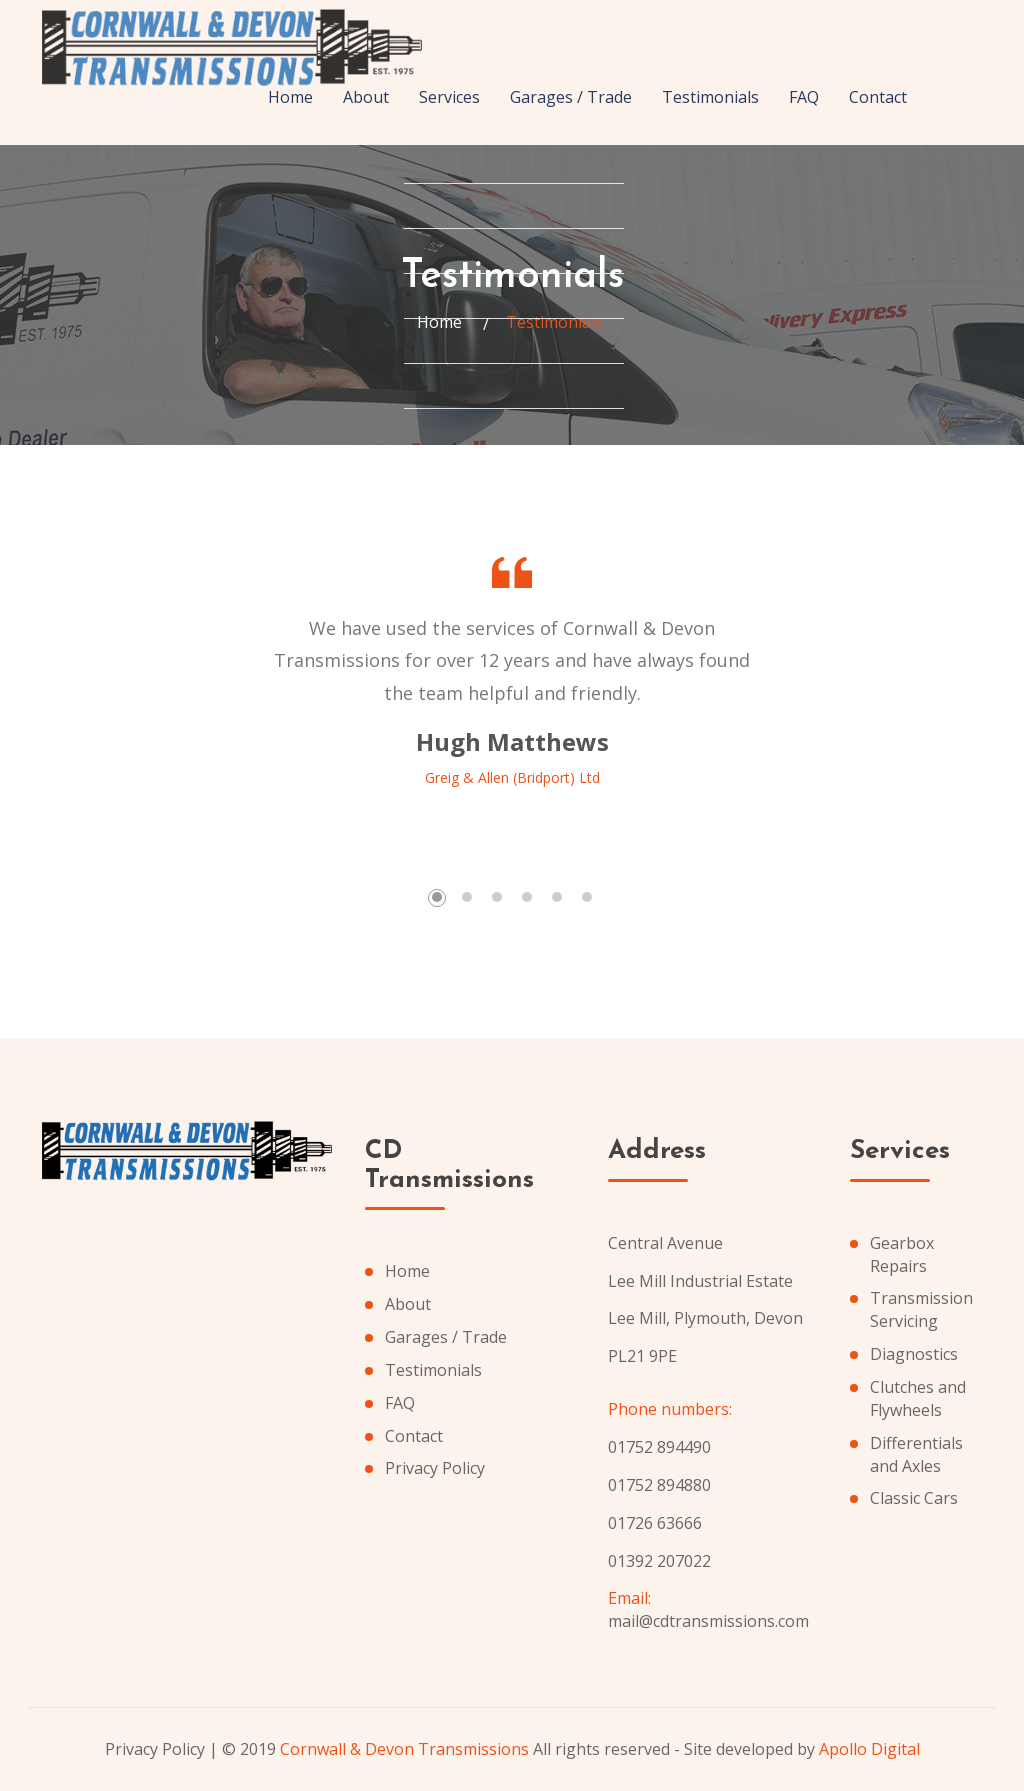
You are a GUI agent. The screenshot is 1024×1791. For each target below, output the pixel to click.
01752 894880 (659, 1485)
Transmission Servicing (921, 1309)
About (366, 97)
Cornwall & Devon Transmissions (404, 1749)
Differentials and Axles (916, 1454)
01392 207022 (659, 1561)
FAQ (804, 97)
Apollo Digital (869, 1749)
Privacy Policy (435, 1468)
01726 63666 (655, 1523)
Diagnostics (914, 1354)
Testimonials (710, 97)
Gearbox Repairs (902, 1254)
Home (290, 97)
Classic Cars (914, 1498)
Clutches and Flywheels (918, 1398)
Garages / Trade (571, 97)
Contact (878, 97)
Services (449, 97)
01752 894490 (659, 1447)
